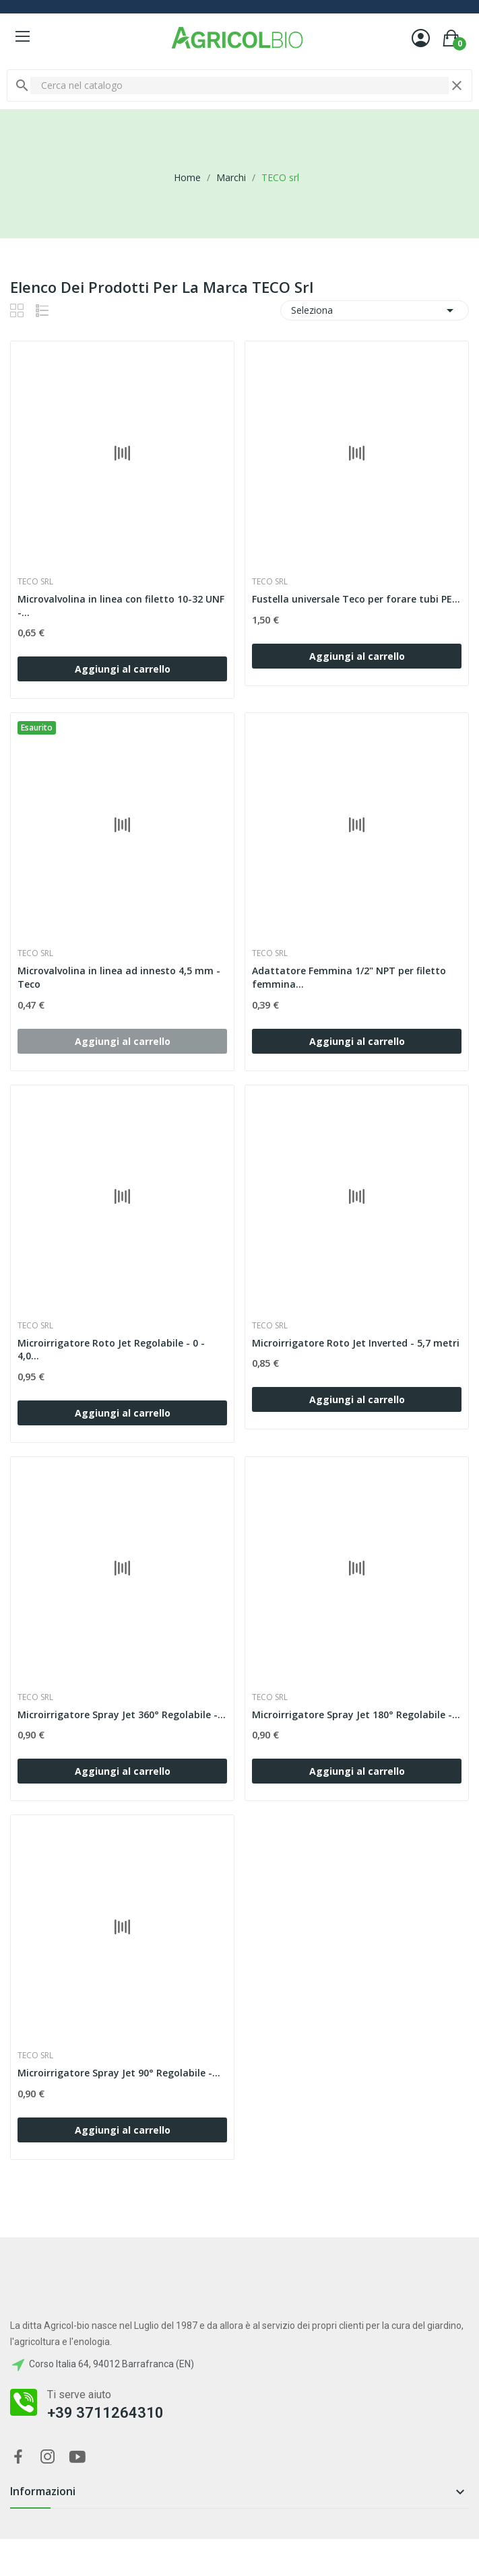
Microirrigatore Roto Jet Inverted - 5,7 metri (355, 1342)
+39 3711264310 (105, 2412)
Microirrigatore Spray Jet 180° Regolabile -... (356, 1714)
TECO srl (35, 582)
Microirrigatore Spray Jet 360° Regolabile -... (122, 1714)
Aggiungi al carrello (122, 669)
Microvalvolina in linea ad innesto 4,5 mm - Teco (119, 977)
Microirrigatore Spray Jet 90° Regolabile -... (119, 2072)
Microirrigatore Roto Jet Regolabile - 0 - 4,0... (111, 1349)
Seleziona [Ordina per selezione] (374, 310)
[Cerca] (239, 85)
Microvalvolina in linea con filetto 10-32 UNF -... (121, 605)
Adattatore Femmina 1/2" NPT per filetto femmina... (349, 977)
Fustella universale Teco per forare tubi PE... (356, 598)
